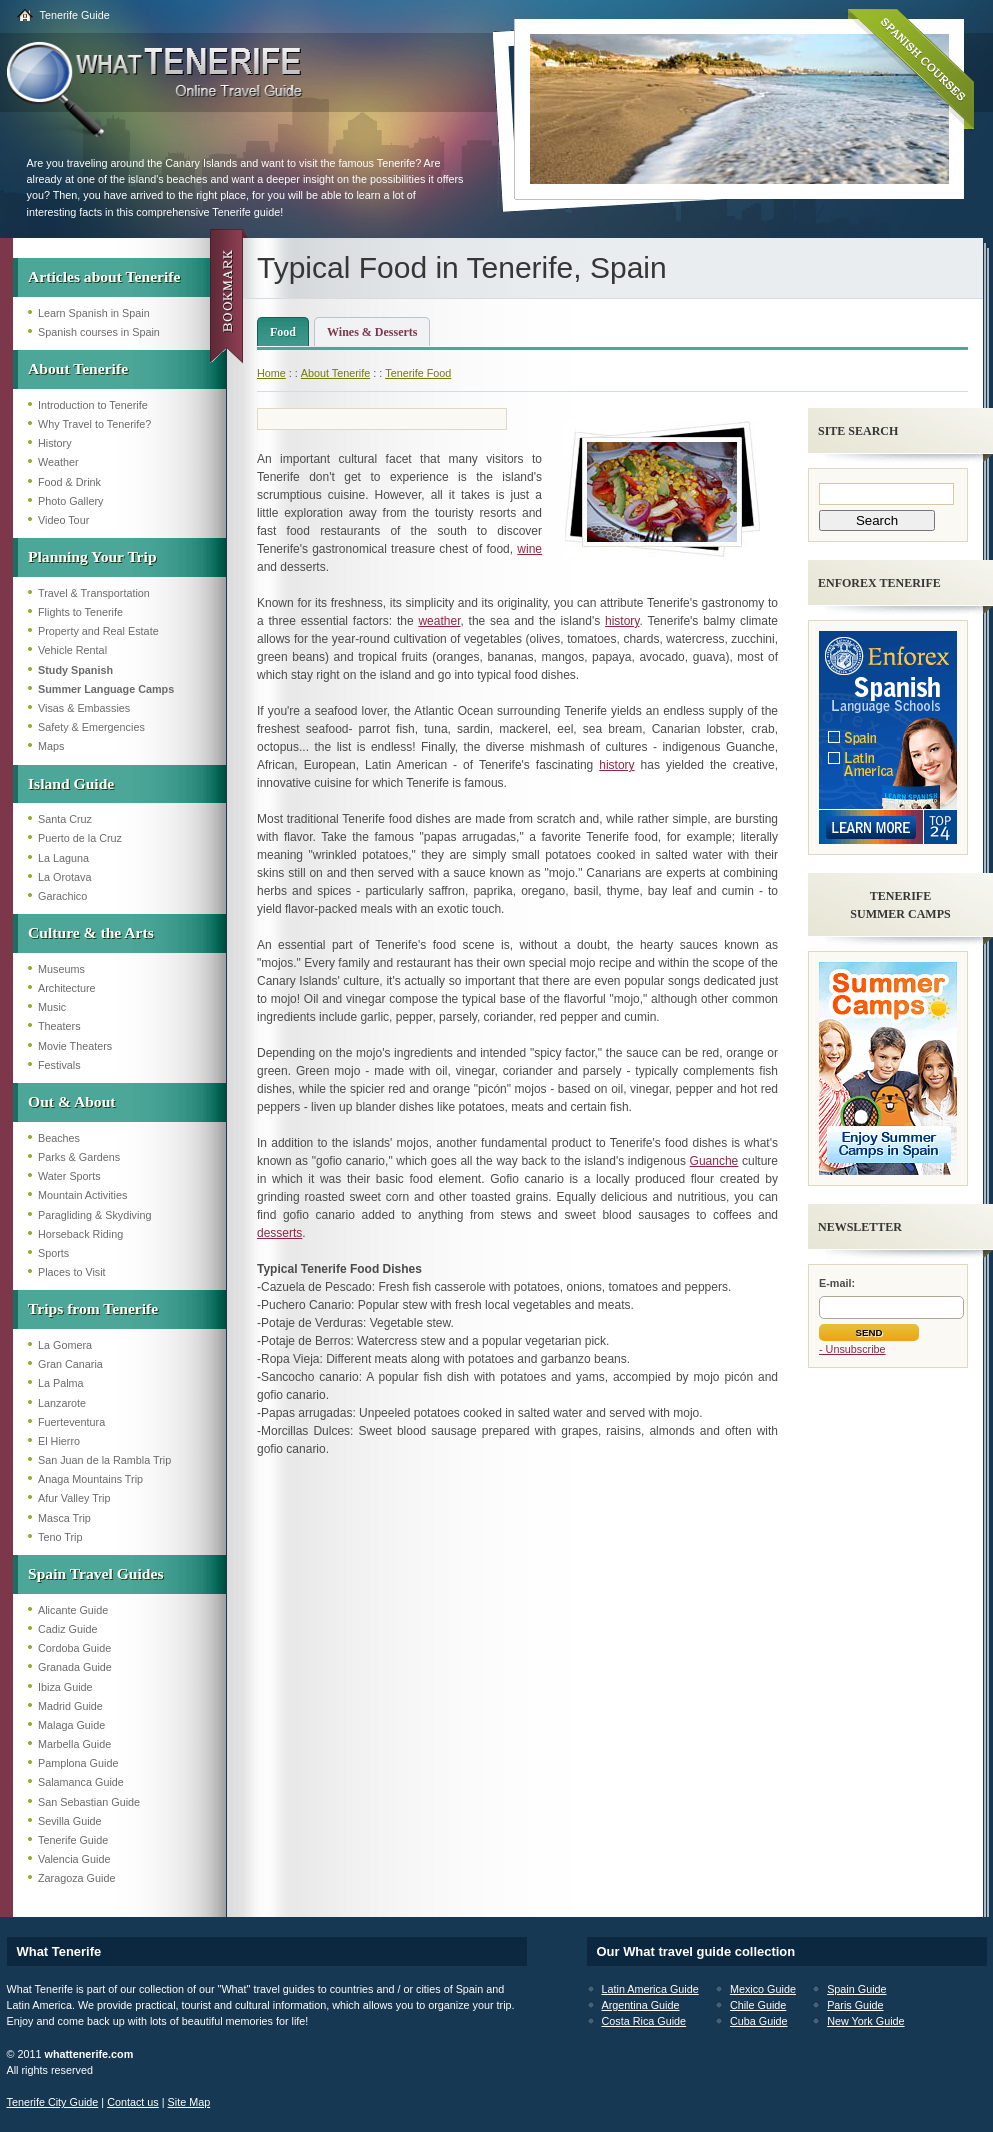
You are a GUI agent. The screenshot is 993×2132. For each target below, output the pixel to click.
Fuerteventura (71, 1422)
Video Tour (63, 520)
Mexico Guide (763, 1989)
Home (271, 373)
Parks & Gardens (79, 1157)
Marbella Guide (74, 1744)
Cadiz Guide (67, 1629)
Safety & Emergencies (91, 727)
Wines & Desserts (372, 332)
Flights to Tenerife (80, 612)
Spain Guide (856, 1989)
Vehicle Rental (72, 650)
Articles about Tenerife (104, 276)
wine (529, 549)
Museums (61, 969)
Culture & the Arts (91, 932)
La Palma (61, 1383)
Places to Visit (72, 1272)
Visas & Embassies (84, 708)
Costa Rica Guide (644, 2021)
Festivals (59, 1065)
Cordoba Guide (74, 1648)
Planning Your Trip (92, 556)
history (622, 621)
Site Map (189, 2102)
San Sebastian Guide (89, 1802)
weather (439, 621)
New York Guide (865, 2021)
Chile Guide (758, 2005)
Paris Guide (855, 2005)
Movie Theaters (75, 1046)
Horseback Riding (80, 1234)
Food (283, 332)
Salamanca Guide (81, 1782)
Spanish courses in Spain (99, 332)
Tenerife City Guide (53, 2102)
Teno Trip (60, 1537)
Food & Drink (69, 482)
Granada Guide (75, 1667)
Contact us (133, 2102)
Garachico (62, 896)
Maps (51, 746)
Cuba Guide (759, 2021)
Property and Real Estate (98, 631)
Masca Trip (64, 1518)
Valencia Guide (74, 1859)
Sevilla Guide (70, 1821)
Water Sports (69, 1176)
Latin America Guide (650, 1989)
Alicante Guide (73, 1610)
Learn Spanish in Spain (94, 313)
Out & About (72, 1101)
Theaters (59, 1026)
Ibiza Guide (65, 1687)
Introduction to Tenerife (93, 405)
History (55, 443)
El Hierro (59, 1441)
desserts (279, 1233)
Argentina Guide (641, 2005)
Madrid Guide (70, 1706)
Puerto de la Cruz (80, 838)
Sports (53, 1253)
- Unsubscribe (852, 1349)
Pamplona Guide (78, 1763)
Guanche (714, 1161)
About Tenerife (78, 368)
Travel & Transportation (94, 593)
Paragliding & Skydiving (94, 1215)
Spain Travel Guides (95, 1573)
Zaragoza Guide (76, 1878)
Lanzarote (62, 1403)
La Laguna (63, 858)
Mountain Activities (82, 1195)
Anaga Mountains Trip (90, 1479)
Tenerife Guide (75, 15)
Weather (58, 462)
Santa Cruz (65, 819)
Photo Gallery (70, 501)
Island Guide (71, 783)
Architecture (67, 988)
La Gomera (65, 1345)
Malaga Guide (71, 1725)
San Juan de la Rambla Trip (104, 1460)
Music (52, 1007)
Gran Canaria (70, 1364)
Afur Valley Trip (74, 1498)
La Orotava (64, 877)
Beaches (59, 1138)
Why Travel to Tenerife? (94, 424)
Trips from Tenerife (93, 1308)
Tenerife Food (418, 373)
